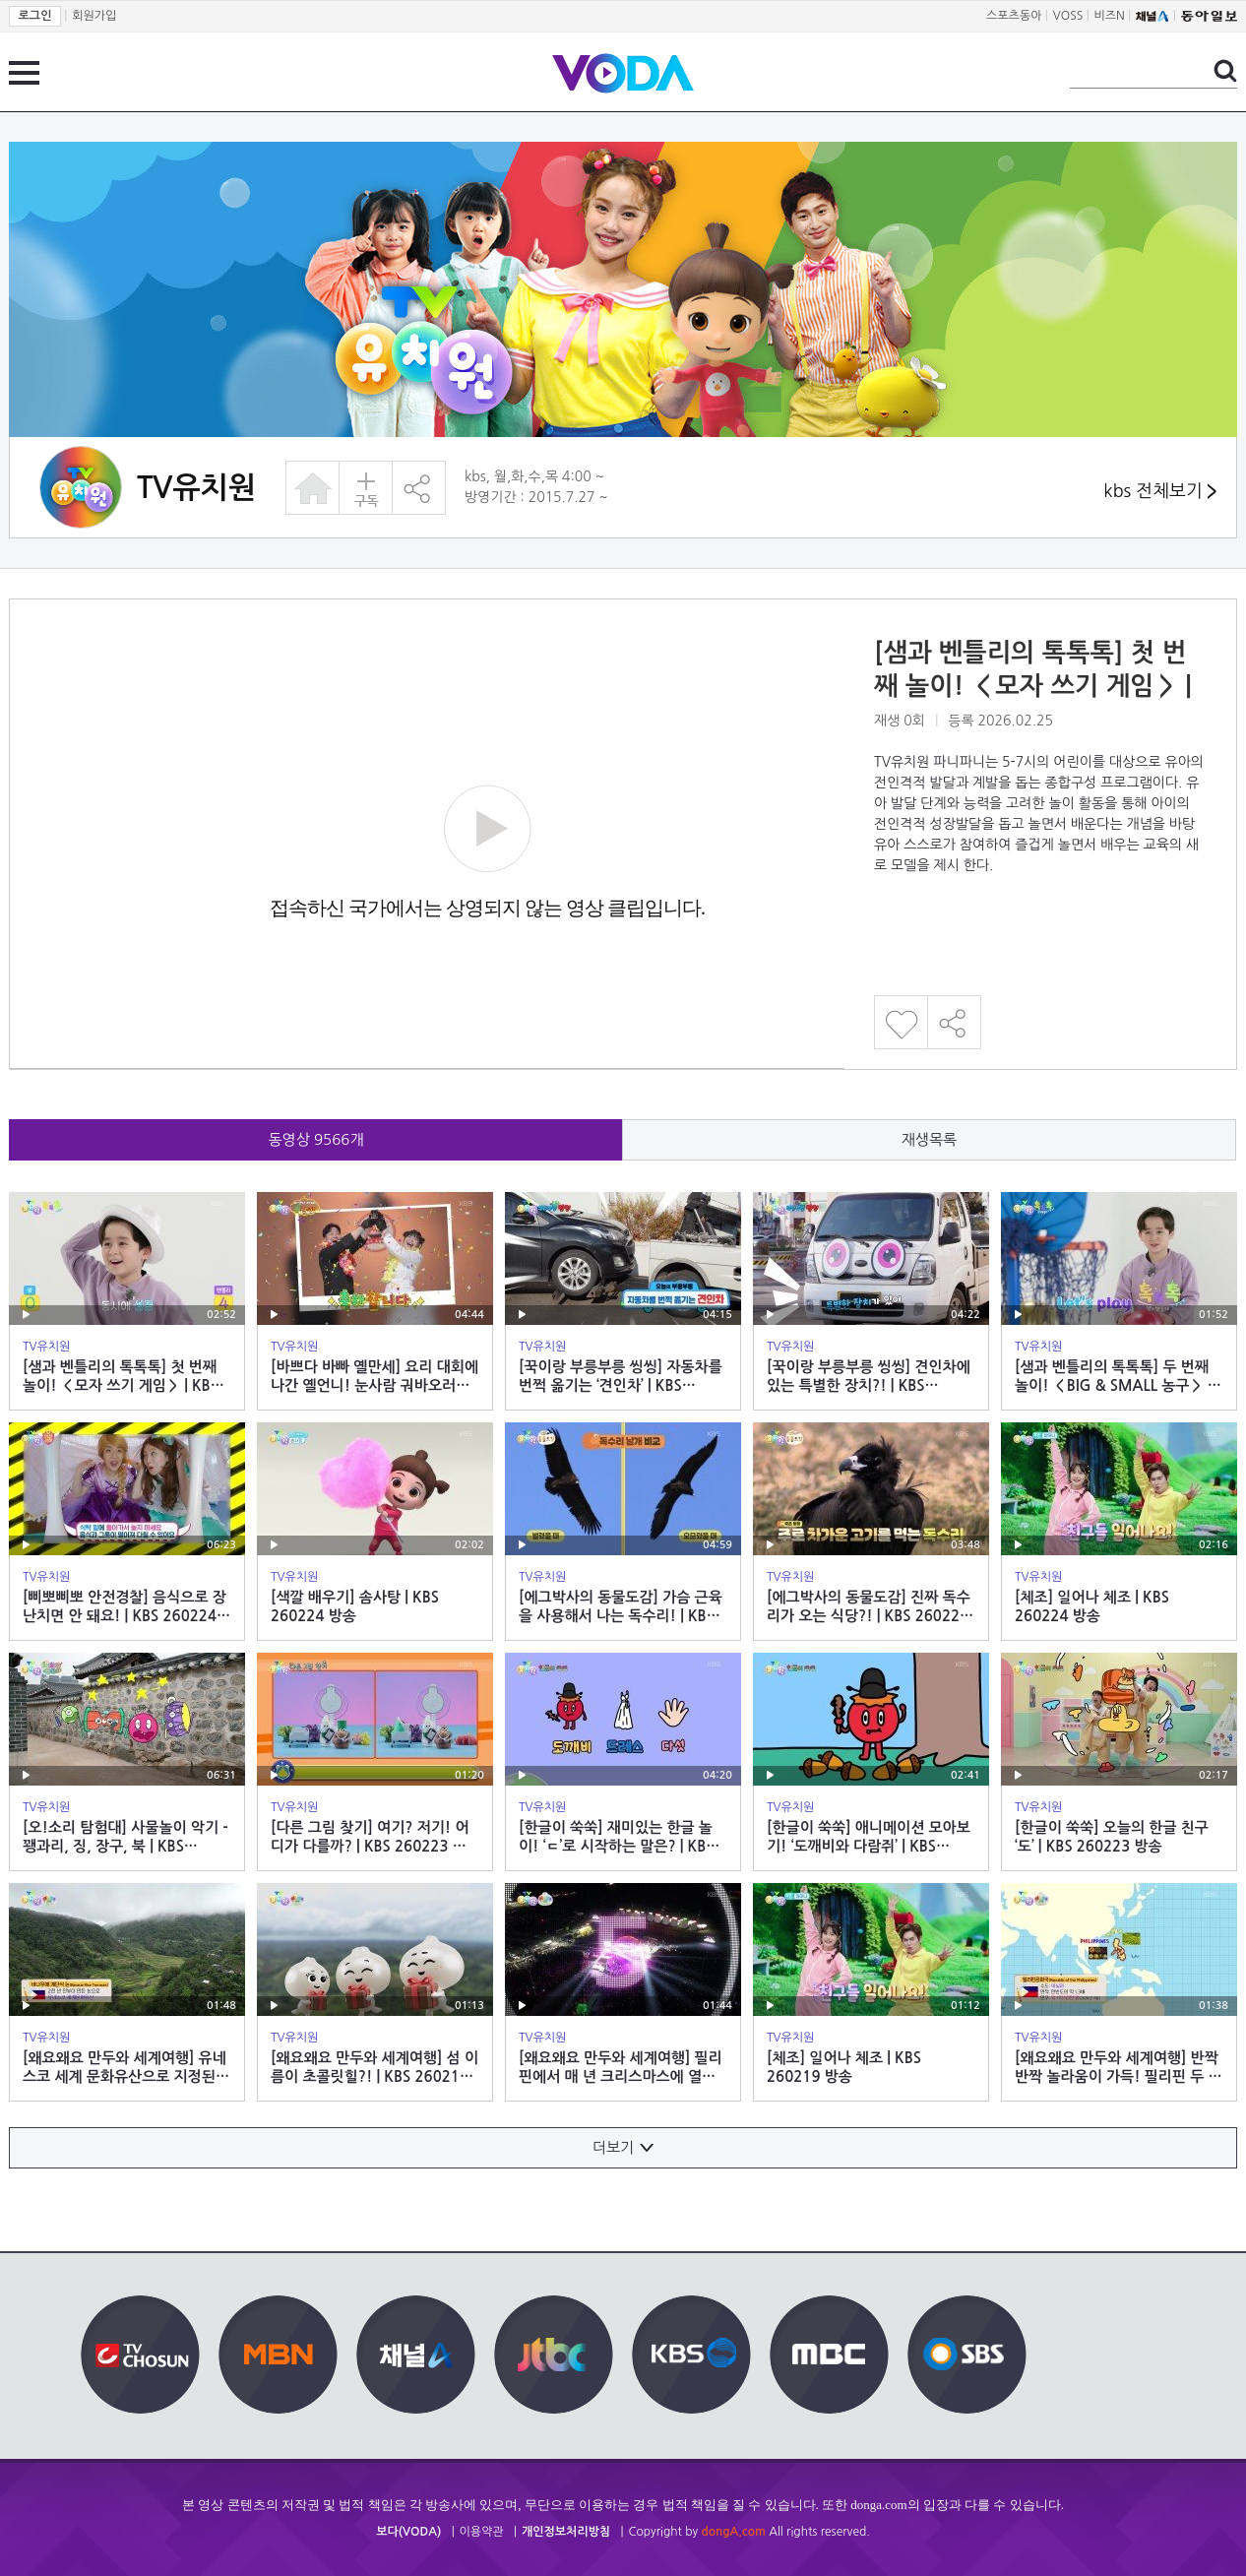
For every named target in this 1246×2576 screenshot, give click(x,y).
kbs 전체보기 (1159, 491)
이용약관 (482, 2532)
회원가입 (94, 16)
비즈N (1109, 16)
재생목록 (929, 1139)
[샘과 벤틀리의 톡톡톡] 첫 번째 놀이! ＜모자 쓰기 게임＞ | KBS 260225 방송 (1033, 686)
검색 (1225, 71)
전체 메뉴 (24, 73)
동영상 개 (316, 1139)
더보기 (623, 2147)
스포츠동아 (1013, 16)
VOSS (1068, 16)
